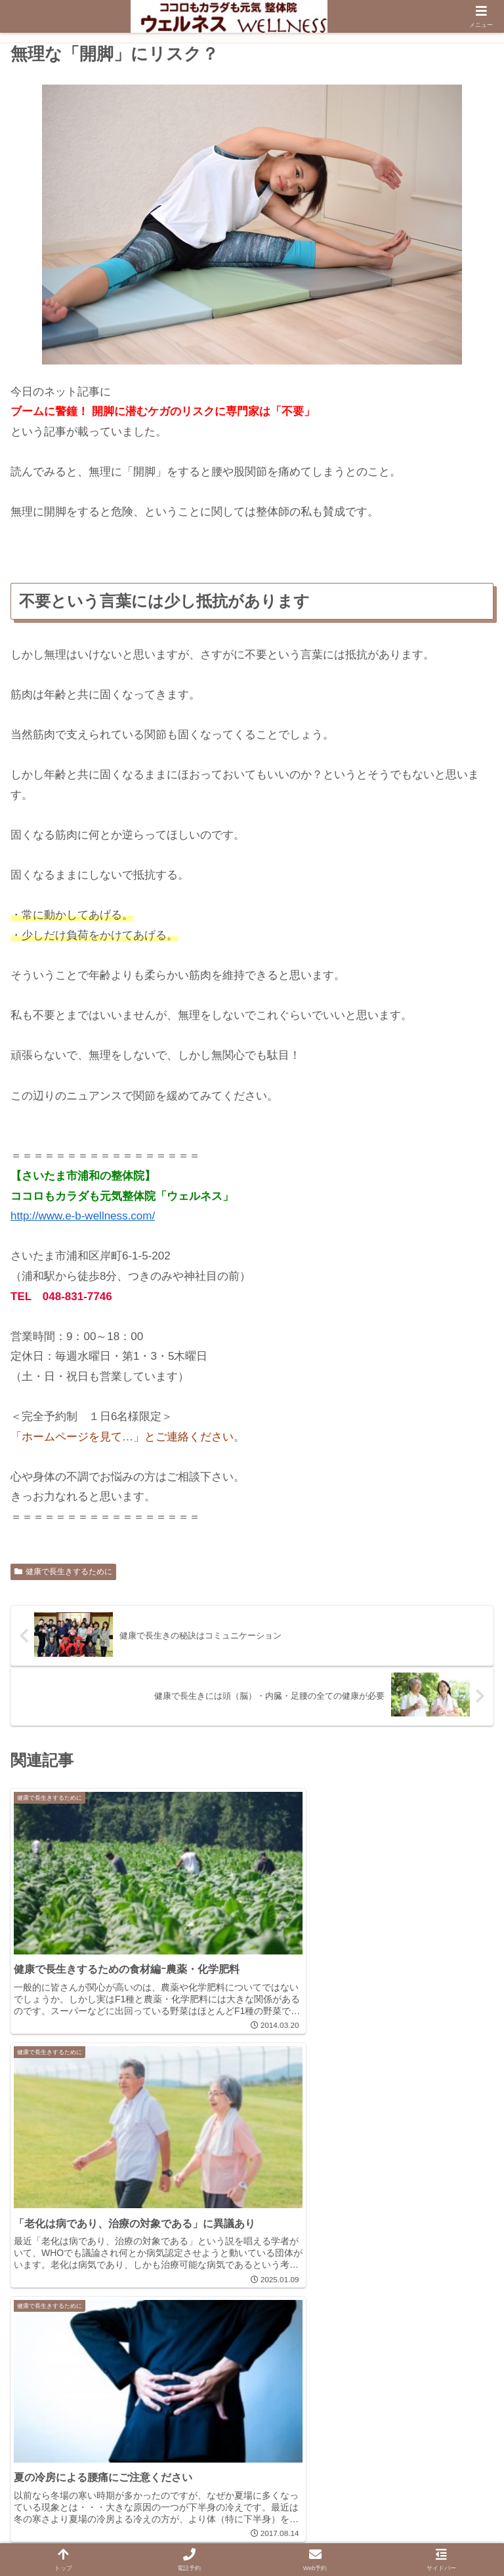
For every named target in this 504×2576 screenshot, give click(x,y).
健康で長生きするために (63, 1571)
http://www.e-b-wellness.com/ (82, 1216)
